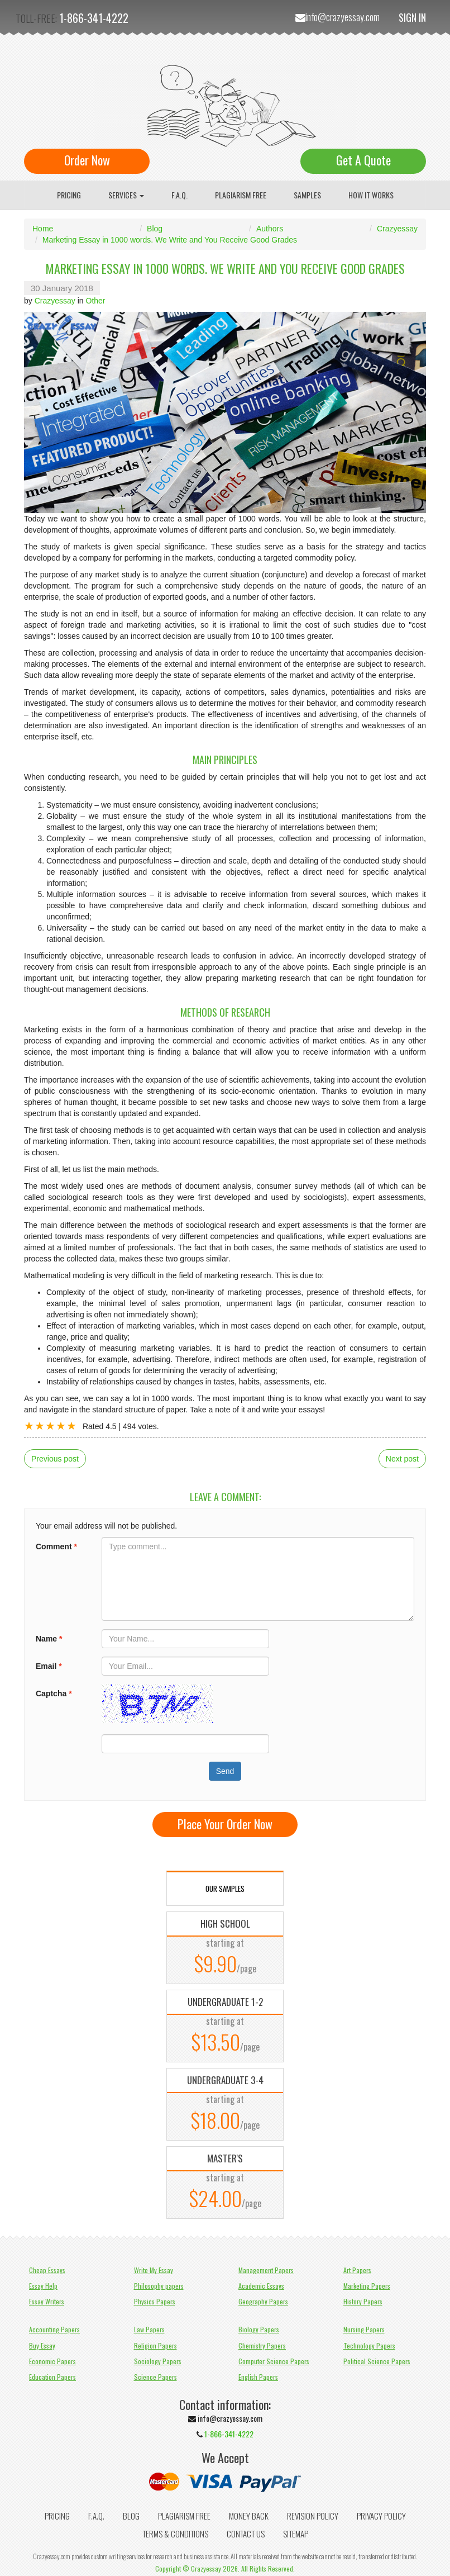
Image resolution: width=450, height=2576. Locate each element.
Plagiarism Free (240, 195)
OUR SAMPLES (225, 1888)
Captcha (54, 1693)
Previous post (55, 1458)
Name (49, 1638)
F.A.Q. (179, 195)
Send (225, 1771)
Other (96, 300)
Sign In (412, 17)
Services (126, 195)
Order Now (87, 160)
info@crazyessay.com (342, 17)
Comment (56, 1546)
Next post (402, 1458)
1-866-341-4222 (93, 18)
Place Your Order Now (225, 1824)
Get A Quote (363, 160)
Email (49, 1666)
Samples (307, 195)
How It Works (371, 195)
